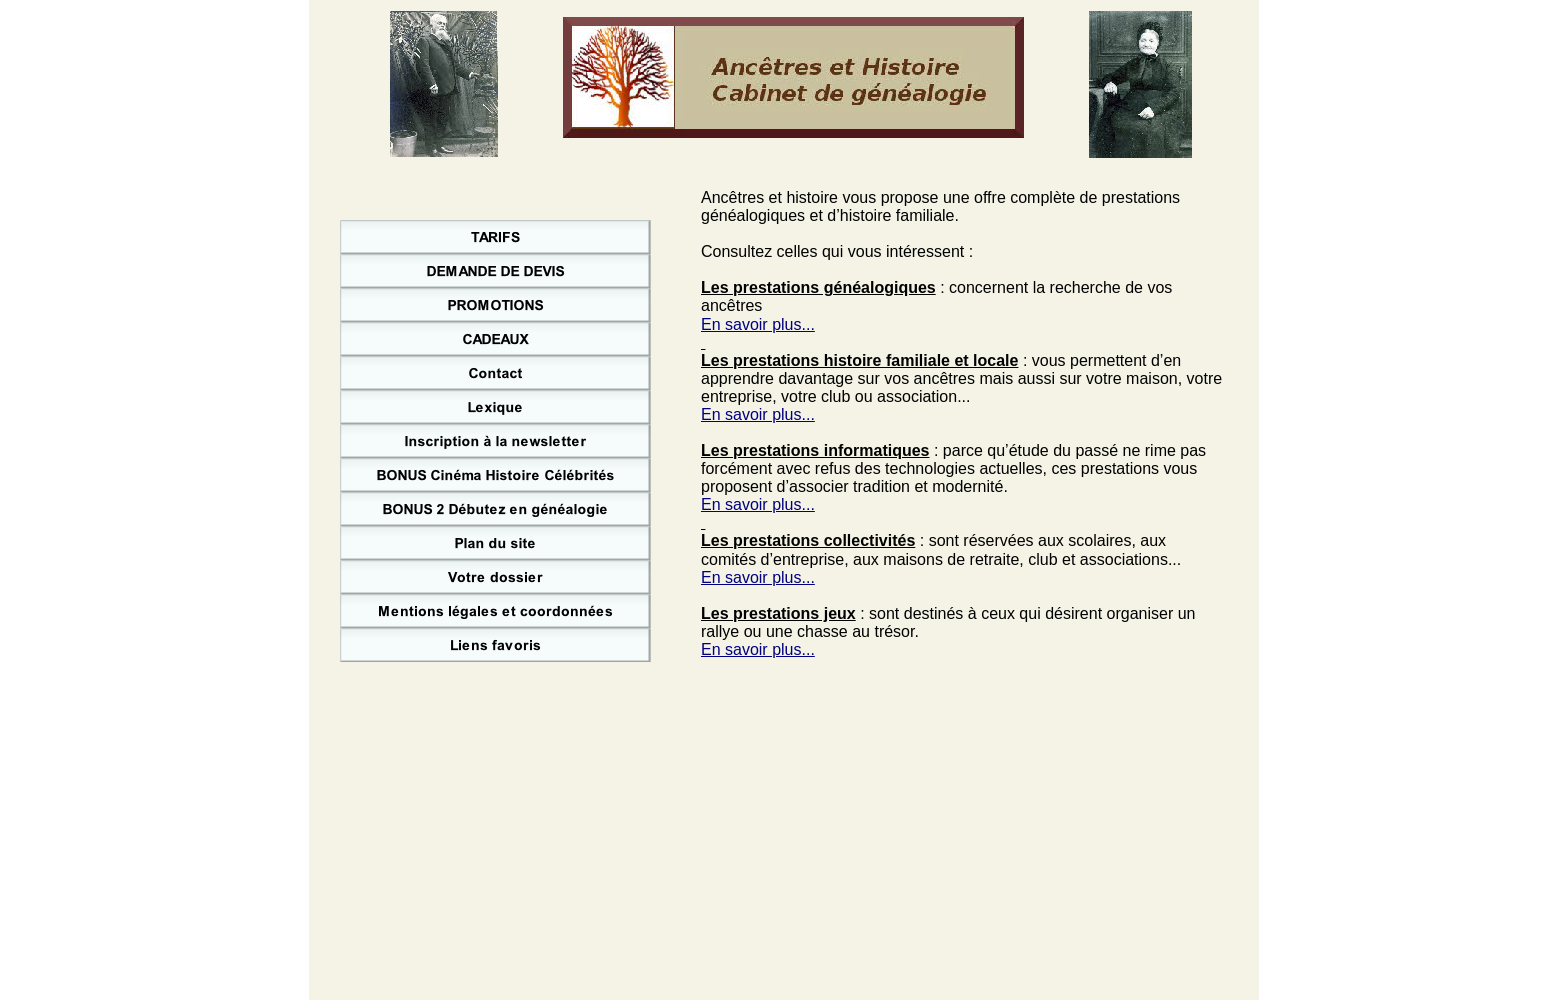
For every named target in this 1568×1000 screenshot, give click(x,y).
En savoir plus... (758, 324)
